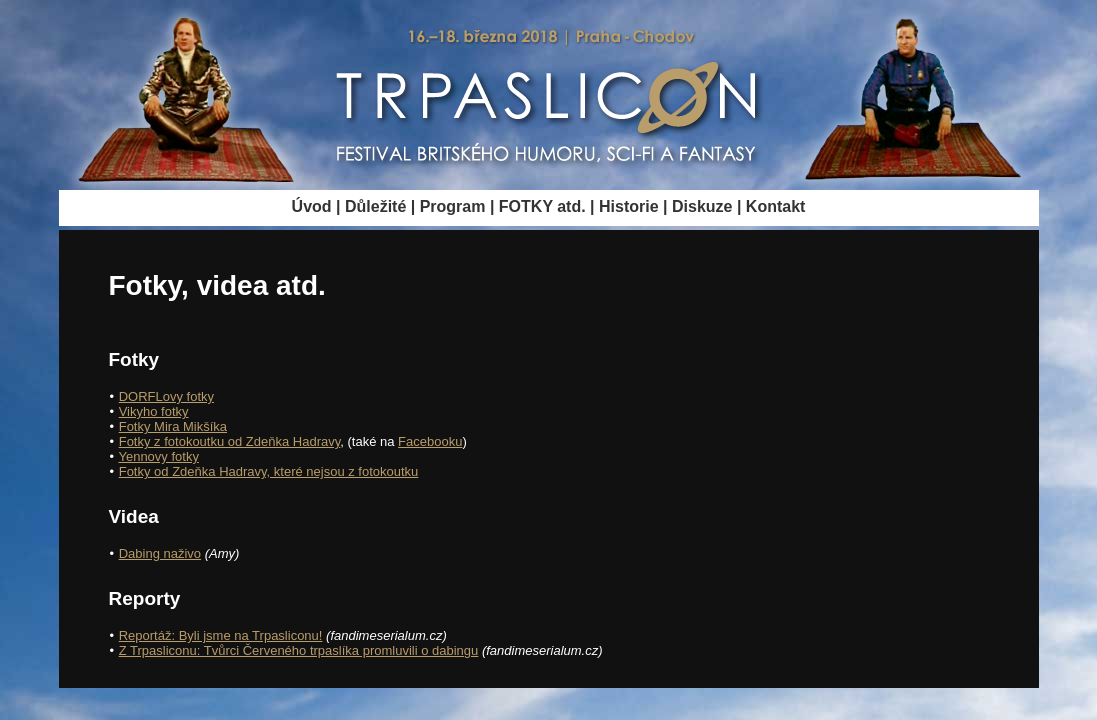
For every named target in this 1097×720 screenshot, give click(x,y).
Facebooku (430, 441)
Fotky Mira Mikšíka (173, 426)
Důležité (375, 206)
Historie (629, 206)
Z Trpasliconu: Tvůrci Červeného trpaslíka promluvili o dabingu (299, 650)
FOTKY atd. (542, 206)
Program (453, 206)
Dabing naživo (160, 553)
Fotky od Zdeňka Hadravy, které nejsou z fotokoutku (269, 471)
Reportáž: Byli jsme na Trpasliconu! (221, 635)
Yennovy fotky (158, 456)
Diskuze (702, 206)
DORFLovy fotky (166, 396)
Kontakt (776, 206)
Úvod (312, 206)
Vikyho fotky (154, 411)
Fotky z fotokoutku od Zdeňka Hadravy (230, 441)
